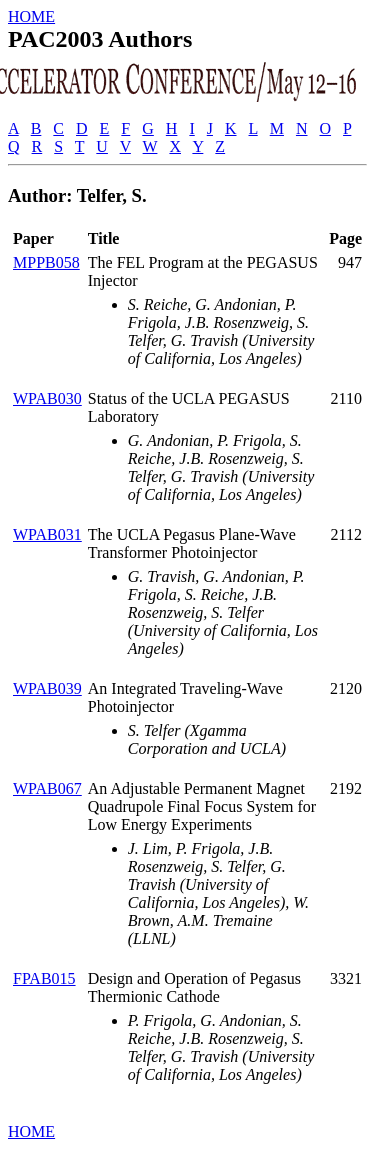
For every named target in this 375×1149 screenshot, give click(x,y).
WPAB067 (47, 788)
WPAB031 (47, 534)
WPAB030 (47, 398)
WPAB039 (47, 688)
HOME (31, 16)
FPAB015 (44, 978)
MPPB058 (46, 262)
